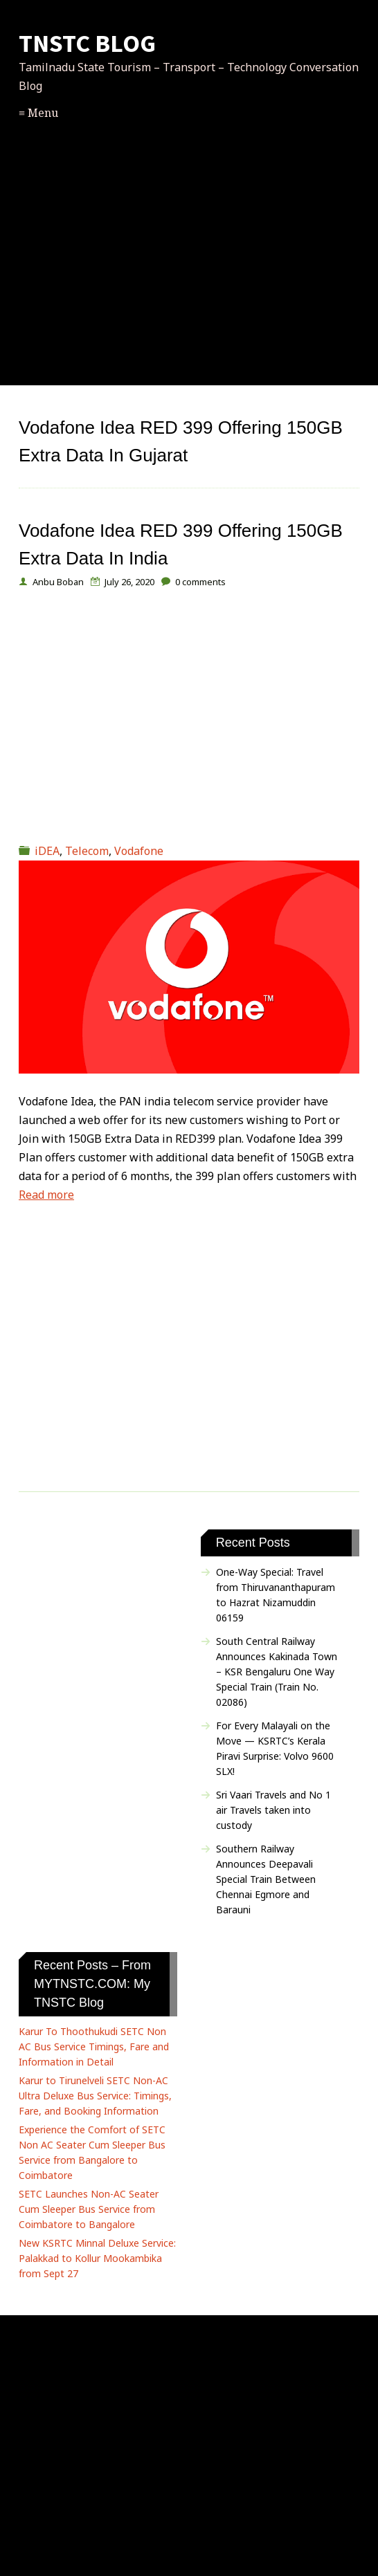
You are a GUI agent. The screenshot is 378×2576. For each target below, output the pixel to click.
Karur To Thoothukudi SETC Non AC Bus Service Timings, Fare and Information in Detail (94, 2046)
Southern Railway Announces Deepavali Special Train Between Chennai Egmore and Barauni (266, 1879)
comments (200, 582)
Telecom (87, 850)
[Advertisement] (189, 270)
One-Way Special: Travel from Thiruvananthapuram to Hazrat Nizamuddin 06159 (275, 1594)
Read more (46, 1194)
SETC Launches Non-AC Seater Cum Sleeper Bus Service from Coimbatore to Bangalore (89, 2209)
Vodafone (138, 850)
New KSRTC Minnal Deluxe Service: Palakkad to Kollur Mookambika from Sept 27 (97, 2258)
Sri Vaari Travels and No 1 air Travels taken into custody (273, 1810)
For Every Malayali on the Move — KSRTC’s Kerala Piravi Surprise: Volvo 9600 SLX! (275, 1748)
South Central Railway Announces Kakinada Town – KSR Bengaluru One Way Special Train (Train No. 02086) (276, 1672)
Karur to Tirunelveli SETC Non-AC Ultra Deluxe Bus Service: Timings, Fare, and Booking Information (95, 2095)
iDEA (47, 850)
